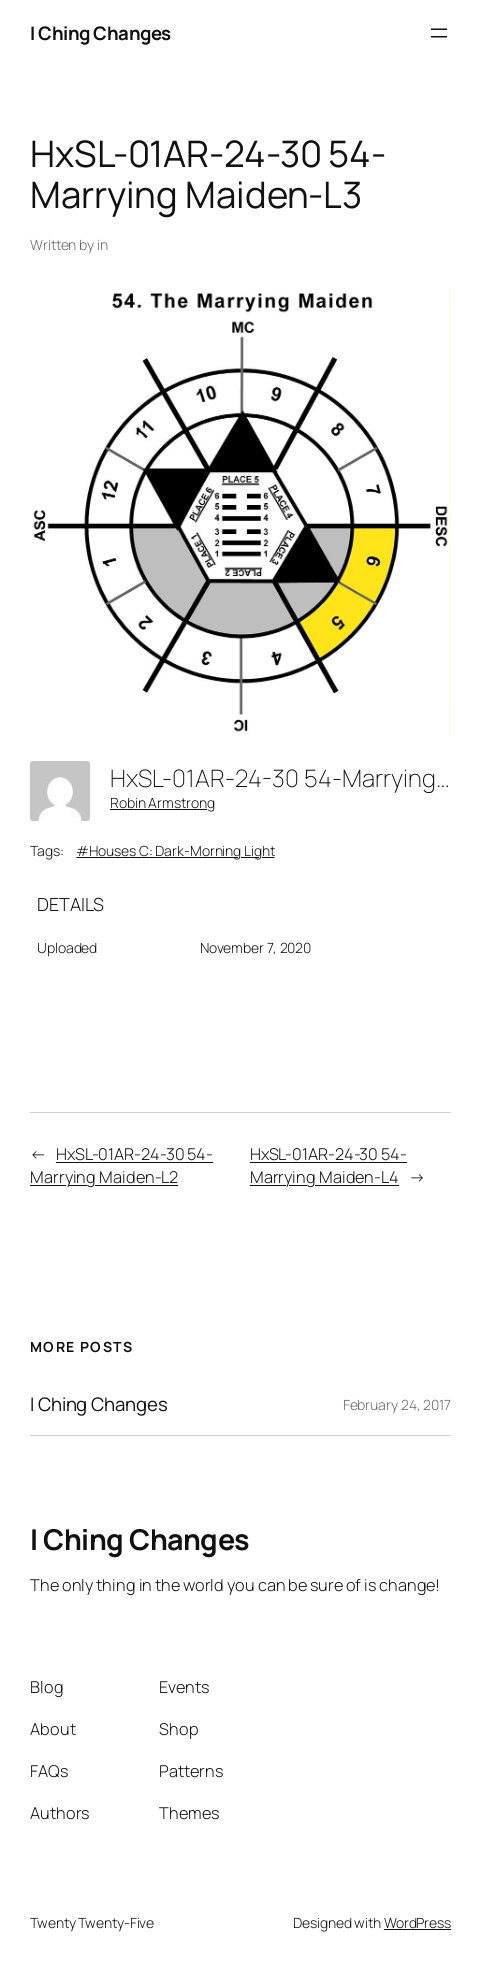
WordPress (417, 1922)
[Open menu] (439, 33)
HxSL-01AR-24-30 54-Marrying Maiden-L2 (121, 1165)
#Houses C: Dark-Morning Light (175, 850)
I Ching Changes (100, 33)
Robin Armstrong (162, 802)
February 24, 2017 (397, 1404)
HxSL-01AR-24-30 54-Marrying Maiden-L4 (328, 1165)
